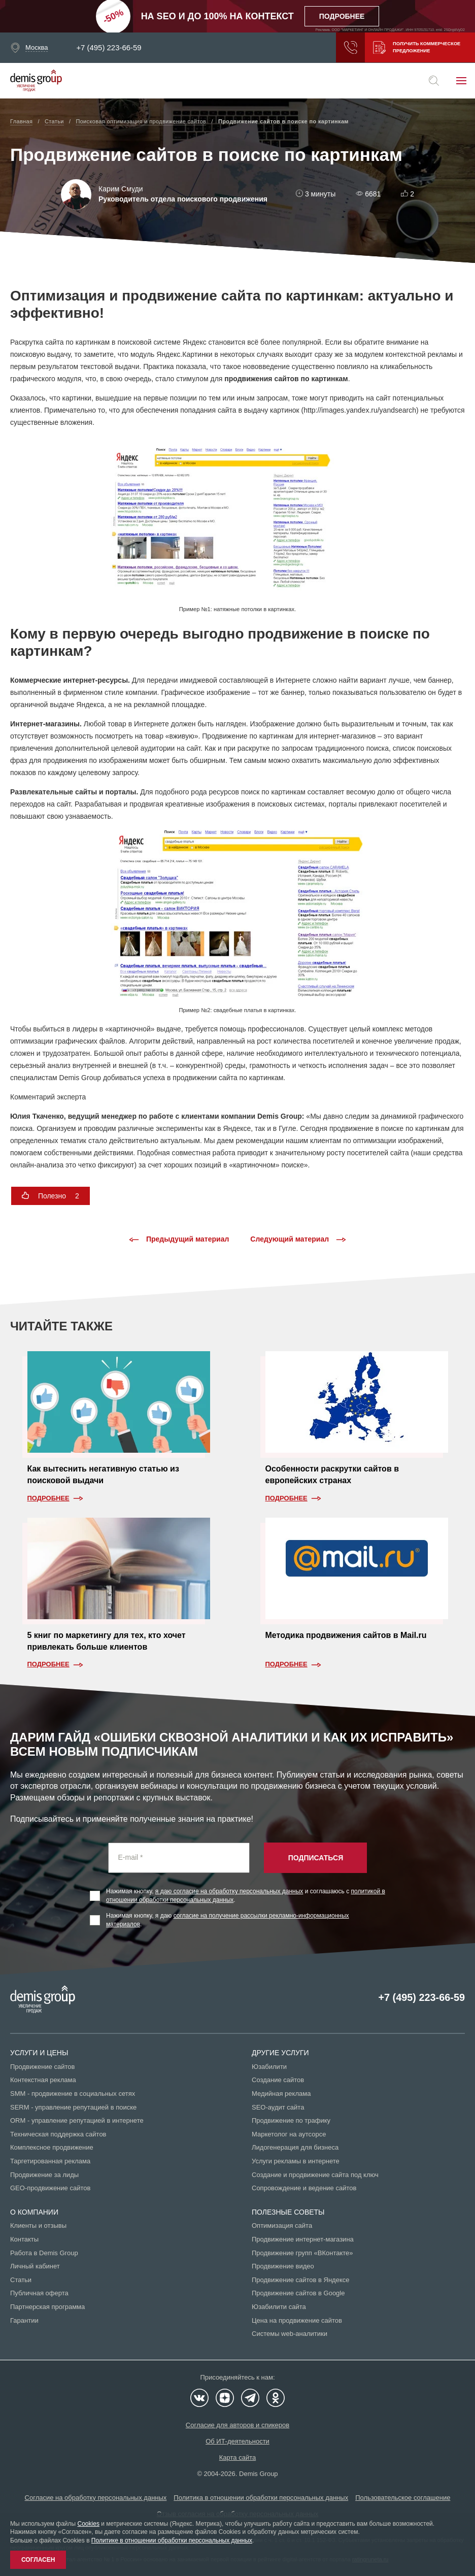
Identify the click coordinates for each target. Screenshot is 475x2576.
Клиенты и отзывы (38, 2225)
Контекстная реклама (43, 2080)
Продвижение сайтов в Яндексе (301, 2280)
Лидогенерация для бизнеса (295, 2147)
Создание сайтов (278, 2080)
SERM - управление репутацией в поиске (73, 2107)
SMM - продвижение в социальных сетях (72, 2093)
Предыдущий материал (179, 1239)
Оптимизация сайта (282, 2225)
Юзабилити (269, 2066)
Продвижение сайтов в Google (298, 2293)
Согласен (38, 2559)
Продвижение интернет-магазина (303, 2239)
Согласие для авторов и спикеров (237, 2425)
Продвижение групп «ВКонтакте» (302, 2253)
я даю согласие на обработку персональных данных (229, 1891)
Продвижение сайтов (42, 2066)
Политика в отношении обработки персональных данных (261, 2497)
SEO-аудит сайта (278, 2107)
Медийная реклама (281, 2093)
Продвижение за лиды (44, 2175)
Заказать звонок (345, 47)
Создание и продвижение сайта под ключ (315, 2175)
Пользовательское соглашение (402, 2497)
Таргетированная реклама (50, 2161)
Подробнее (48, 1498)
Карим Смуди (120, 189)
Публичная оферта (39, 2293)
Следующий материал (298, 1239)
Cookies (88, 2523)
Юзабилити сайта (279, 2307)
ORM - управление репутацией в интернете (77, 2120)
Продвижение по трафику (291, 2120)
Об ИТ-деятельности (237, 2441)
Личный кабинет (35, 2266)
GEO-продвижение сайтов (50, 2188)
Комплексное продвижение (51, 2147)
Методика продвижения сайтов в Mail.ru (346, 1635)
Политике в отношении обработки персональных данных (171, 2540)
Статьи (20, 2280)
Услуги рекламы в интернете (296, 2161)
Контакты (24, 2239)
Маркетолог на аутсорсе (289, 2134)
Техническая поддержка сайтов (58, 2134)
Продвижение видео (283, 2266)
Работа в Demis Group (44, 2253)
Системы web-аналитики (289, 2333)
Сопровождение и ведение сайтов (304, 2188)
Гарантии (24, 2320)
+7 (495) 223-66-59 (109, 48)
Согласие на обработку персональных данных (96, 2497)
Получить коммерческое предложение (415, 47)
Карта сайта (237, 2457)
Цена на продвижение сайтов (297, 2320)
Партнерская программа (47, 2307)
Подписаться (315, 1858)
